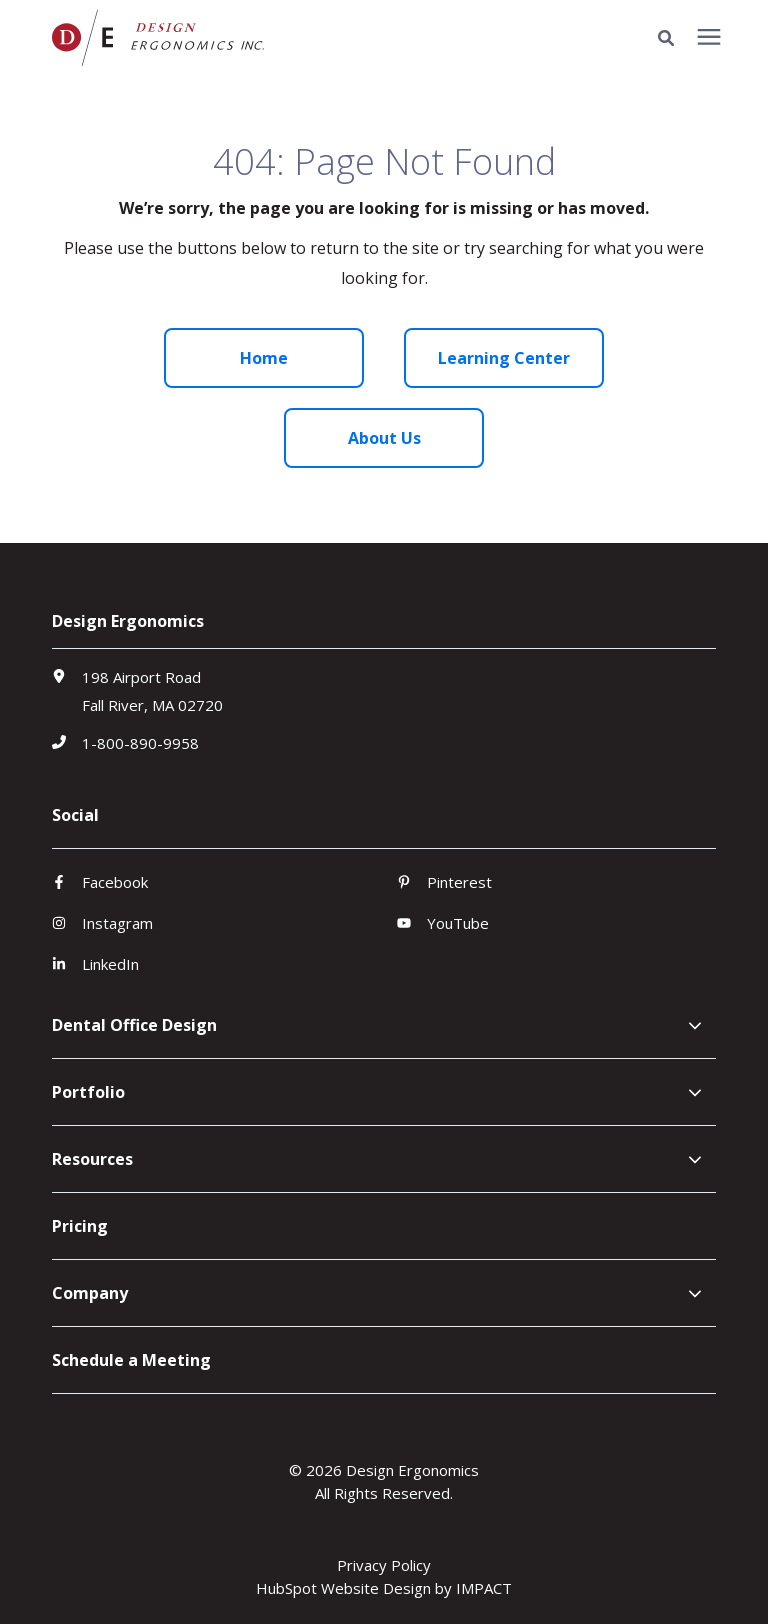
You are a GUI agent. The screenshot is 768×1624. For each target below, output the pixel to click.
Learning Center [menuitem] (504, 358)
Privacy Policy (384, 1565)
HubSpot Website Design (343, 1588)
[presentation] (709, 38)
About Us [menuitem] (384, 438)
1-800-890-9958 (140, 743)
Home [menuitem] (264, 358)
